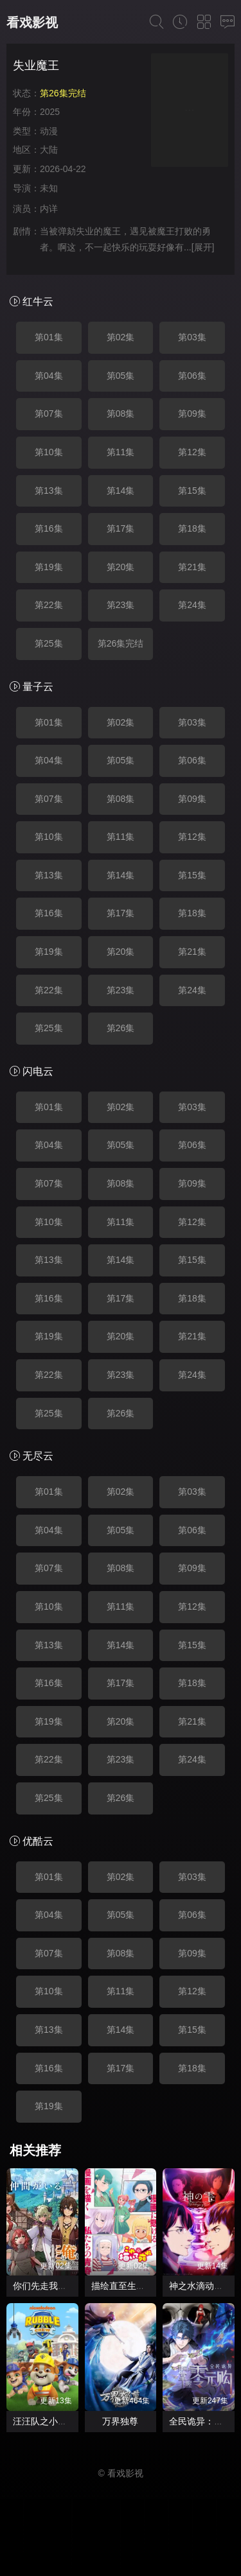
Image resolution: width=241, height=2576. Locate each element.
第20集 (121, 567)
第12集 (192, 452)
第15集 (192, 490)
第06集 (192, 375)
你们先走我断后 (44, 2286)
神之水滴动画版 (200, 2286)
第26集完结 (121, 643)
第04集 (49, 375)
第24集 (192, 605)
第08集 (121, 413)
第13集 (49, 490)
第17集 (121, 528)
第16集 (49, 528)
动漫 (49, 131)
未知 (49, 188)
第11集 (121, 452)
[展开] (203, 247)
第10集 (49, 452)
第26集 (121, 1028)
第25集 (49, 643)
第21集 (192, 567)
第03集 (192, 337)
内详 (49, 209)
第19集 (49, 567)
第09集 (192, 413)
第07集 (49, 413)
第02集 (121, 337)
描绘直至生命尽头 (127, 2286)
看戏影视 (32, 22)
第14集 (121, 490)
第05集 (121, 375)
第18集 (192, 528)
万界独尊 (120, 2421)
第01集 (49, 337)
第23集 (121, 605)
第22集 (49, 605)
